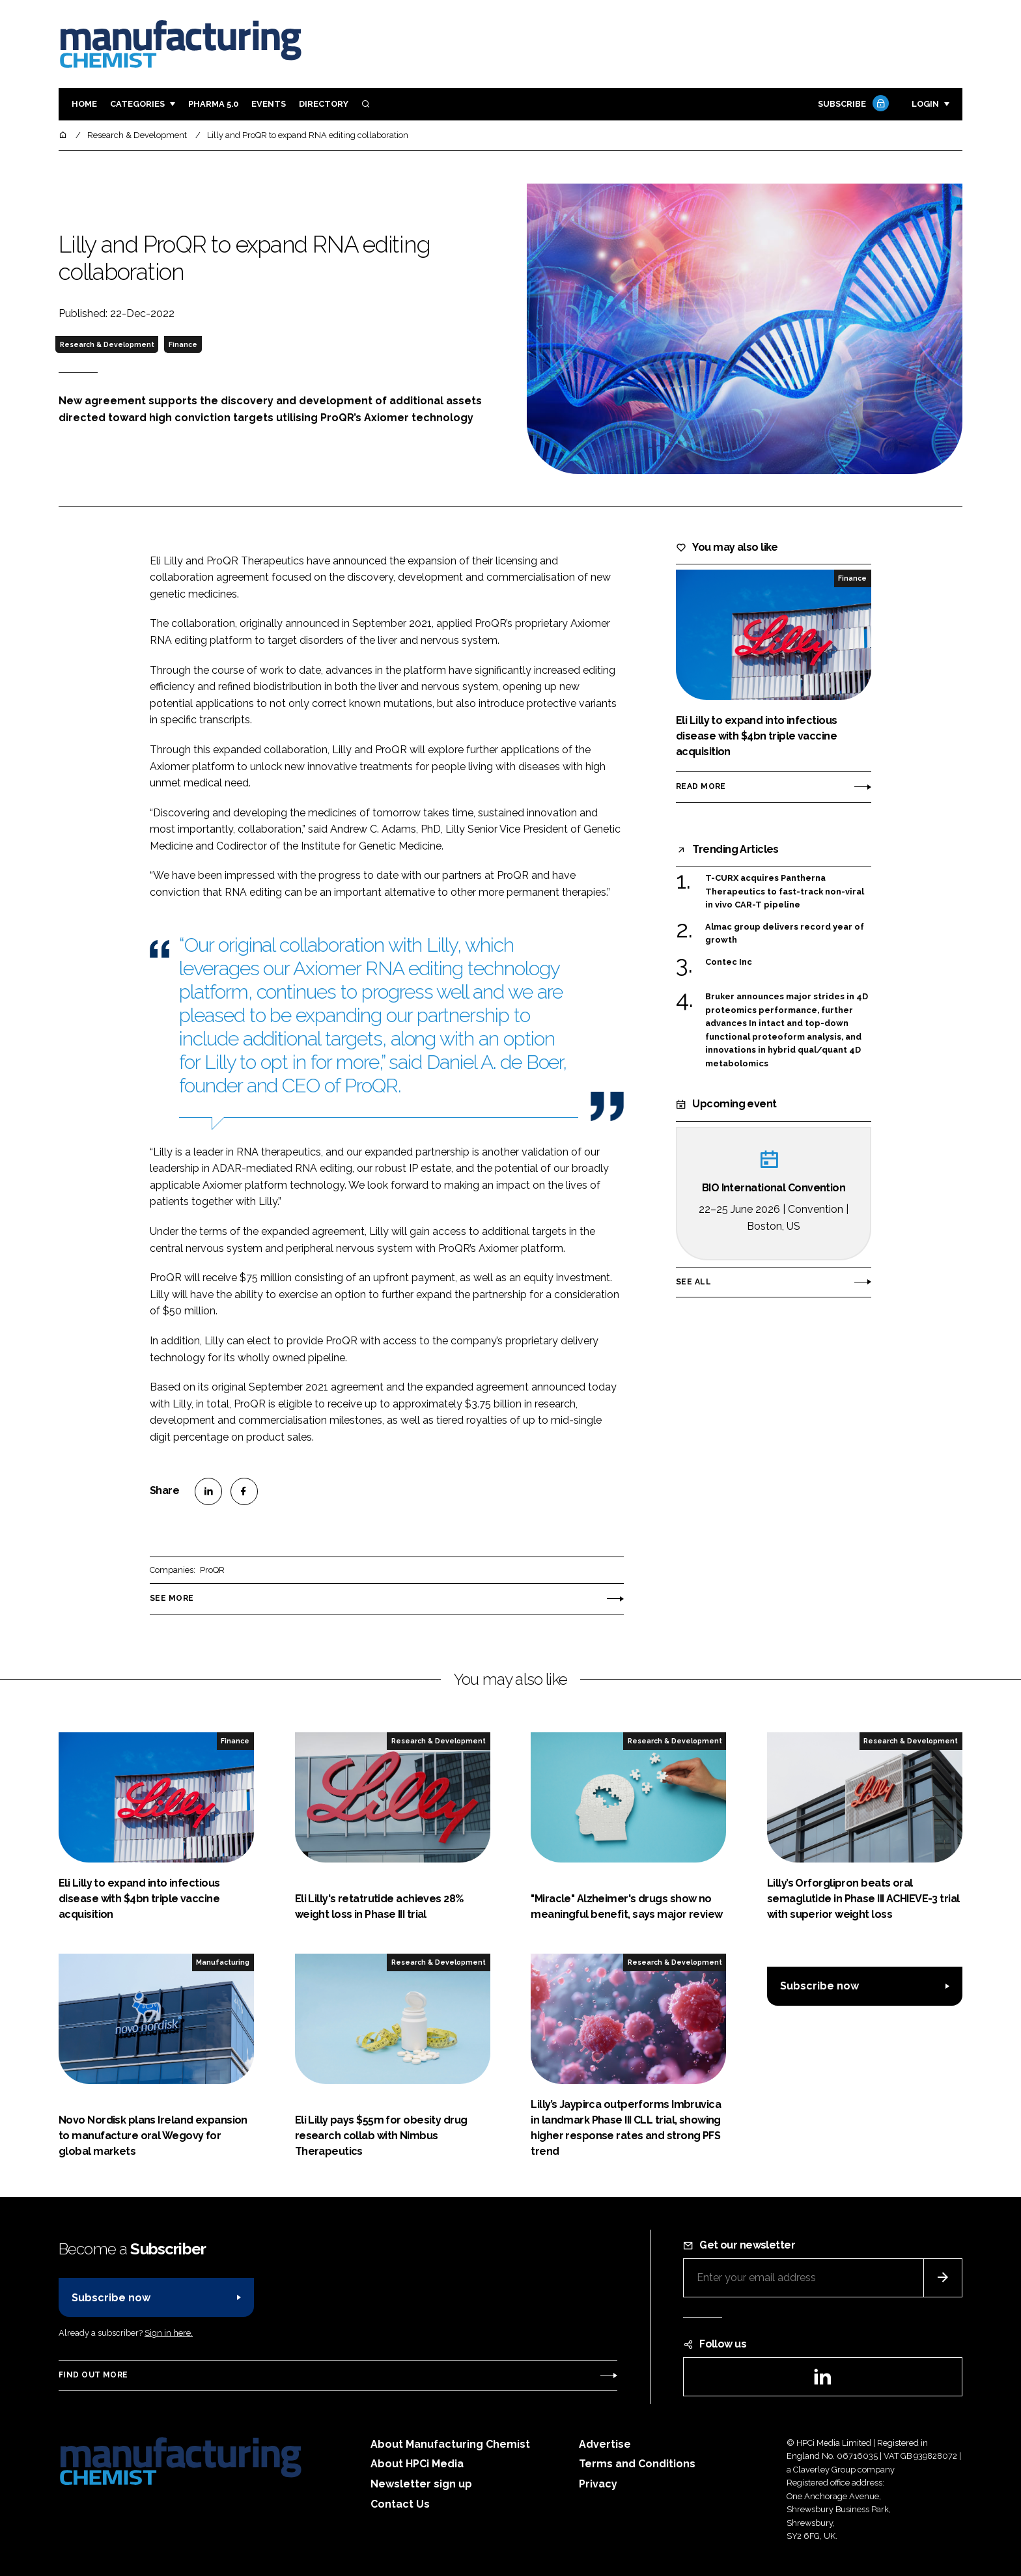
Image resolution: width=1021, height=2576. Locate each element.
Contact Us (400, 2504)
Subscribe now (819, 1986)
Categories (137, 104)
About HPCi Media (417, 2464)
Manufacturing (222, 1962)
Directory (323, 104)
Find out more (93, 2374)
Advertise (605, 2444)
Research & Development (107, 344)
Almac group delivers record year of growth (784, 934)
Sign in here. (169, 2333)
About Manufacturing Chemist (450, 2444)
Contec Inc (728, 962)
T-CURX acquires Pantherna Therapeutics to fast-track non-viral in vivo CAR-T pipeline (784, 891)
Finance (183, 344)
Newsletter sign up (421, 2484)
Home (84, 104)
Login (925, 104)
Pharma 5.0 (213, 104)
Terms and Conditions (637, 2464)
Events (268, 104)
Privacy (598, 2484)
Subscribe (852, 104)
